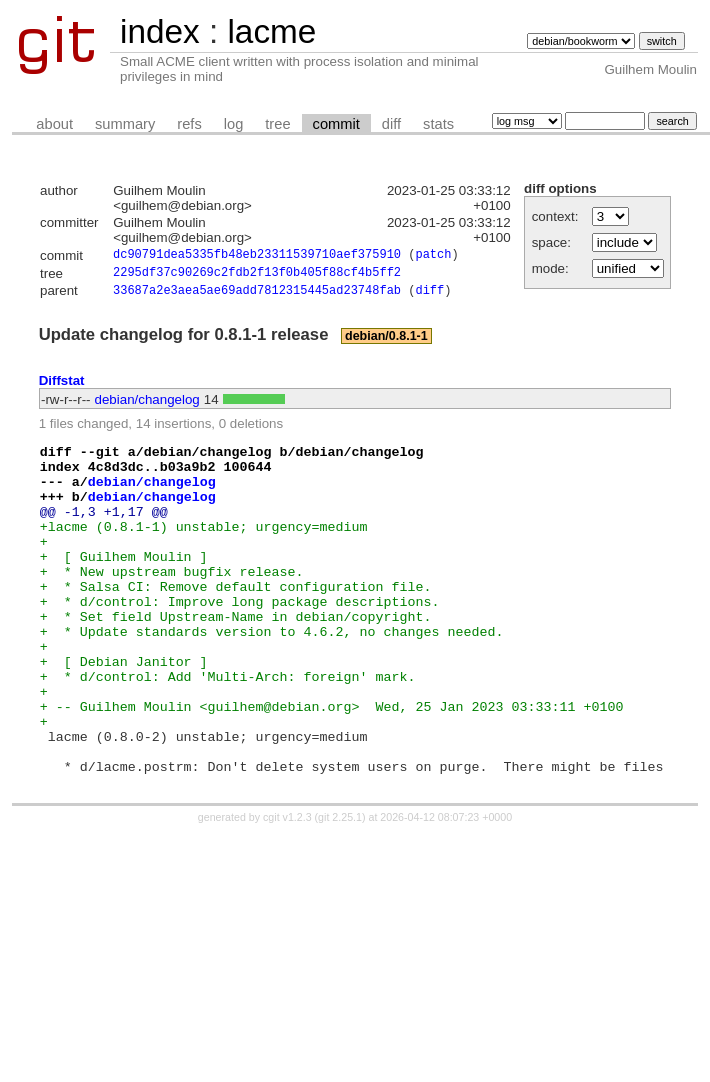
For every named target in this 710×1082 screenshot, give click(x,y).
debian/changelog (147, 404)
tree (277, 124)
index (160, 31)
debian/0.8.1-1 (386, 341)
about (54, 124)
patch (433, 256)
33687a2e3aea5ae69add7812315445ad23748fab (257, 295)
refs (189, 124)
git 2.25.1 (340, 888)
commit (336, 124)
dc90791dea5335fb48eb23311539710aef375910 (257, 256)
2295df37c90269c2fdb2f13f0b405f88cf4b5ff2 (257, 275)
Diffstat (62, 385)
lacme (271, 31)
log (234, 124)
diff (391, 124)
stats (438, 124)
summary (125, 124)
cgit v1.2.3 (287, 888)
